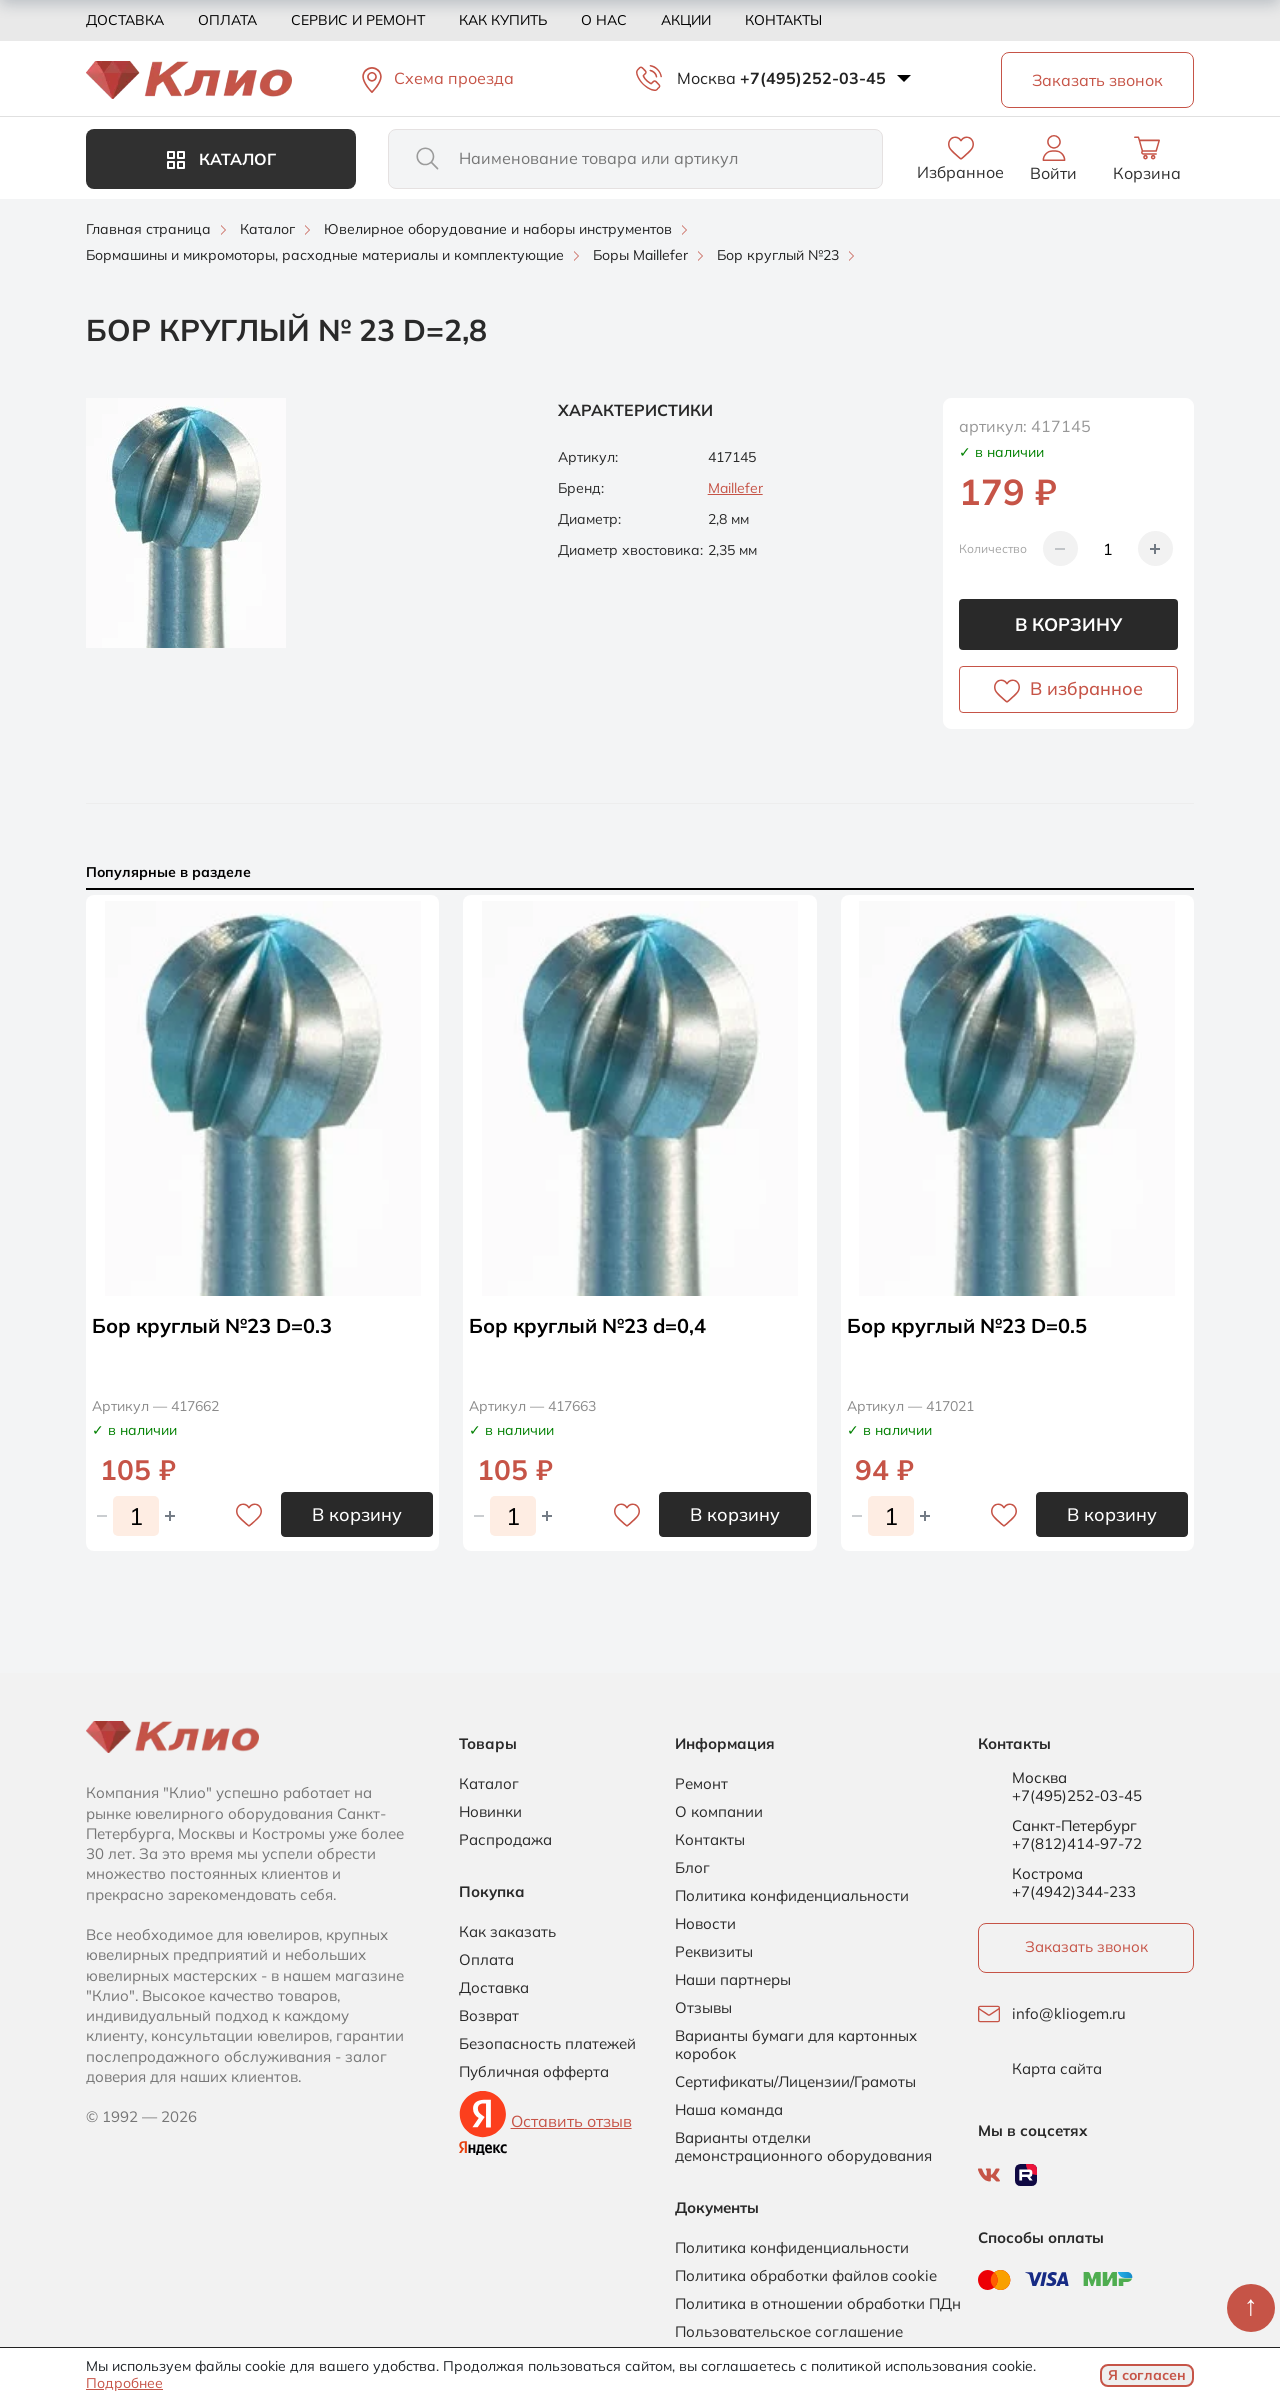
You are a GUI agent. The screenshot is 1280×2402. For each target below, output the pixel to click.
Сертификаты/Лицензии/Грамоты (795, 2082)
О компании (719, 1812)
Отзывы (703, 2008)
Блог (692, 1868)
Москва (706, 78)
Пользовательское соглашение (789, 2332)
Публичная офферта (534, 2072)
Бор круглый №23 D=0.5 (967, 1325)
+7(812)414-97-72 (1077, 1843)
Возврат (489, 2016)
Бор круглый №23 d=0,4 (587, 1325)
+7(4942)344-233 (1074, 1891)
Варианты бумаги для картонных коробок (796, 2045)
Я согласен (1147, 2375)
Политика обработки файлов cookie (806, 2276)
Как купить (503, 20)
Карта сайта (1057, 2069)
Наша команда (729, 2110)
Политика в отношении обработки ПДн (818, 2304)
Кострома (1047, 1874)
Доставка (125, 20)
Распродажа (505, 1840)
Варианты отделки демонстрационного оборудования (803, 2147)
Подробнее (124, 2383)
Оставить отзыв (571, 2121)
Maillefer (735, 488)
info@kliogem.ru (1069, 2014)
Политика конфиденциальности (792, 1896)
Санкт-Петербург (1074, 1826)
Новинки (490, 1812)
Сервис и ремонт (358, 20)
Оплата (227, 20)
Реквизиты (714, 1952)
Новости (705, 1924)
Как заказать (507, 1932)
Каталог (221, 159)
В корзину (1068, 624)
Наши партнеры (733, 1980)
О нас (604, 20)
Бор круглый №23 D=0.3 (212, 1325)
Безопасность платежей (547, 2044)
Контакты (783, 20)
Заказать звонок (1086, 1946)
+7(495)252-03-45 (813, 78)
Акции (686, 20)
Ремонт (701, 1784)
